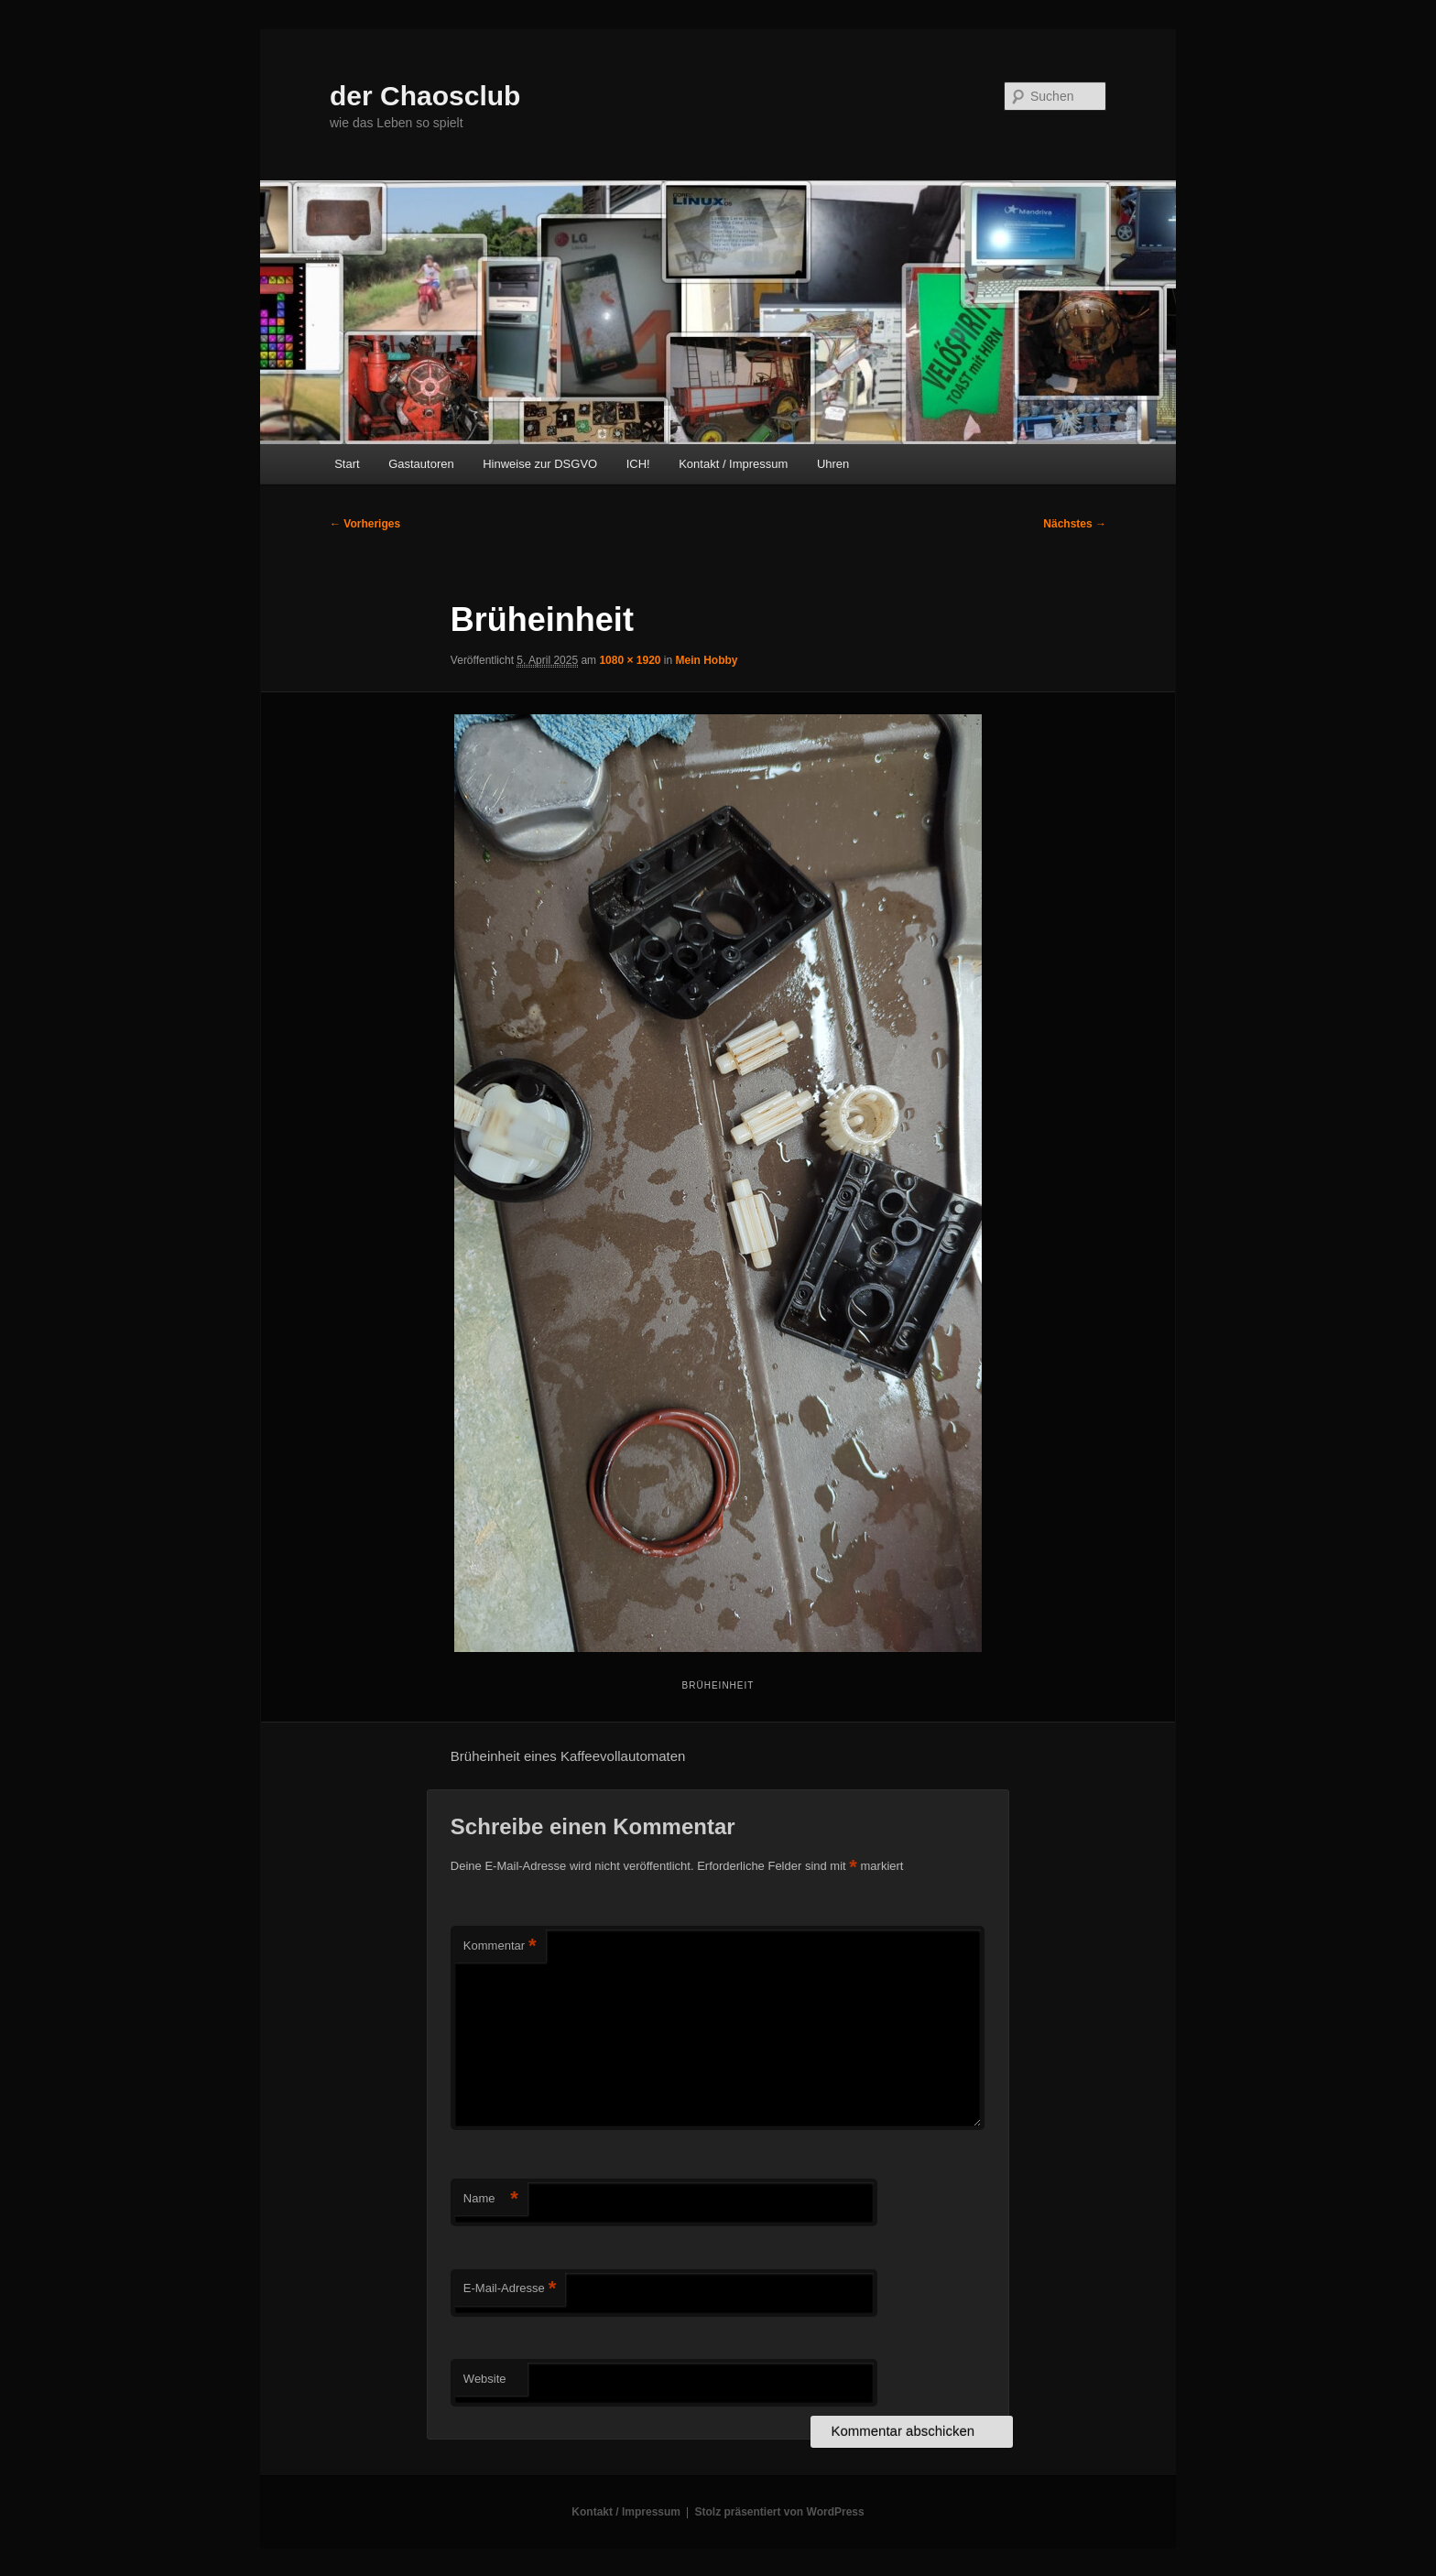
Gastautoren (421, 464)
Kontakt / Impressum (733, 464)
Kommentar (500, 1946)
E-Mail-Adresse (509, 2289)
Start (346, 464)
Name (490, 2199)
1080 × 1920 (629, 660)
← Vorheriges (365, 523)
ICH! (638, 464)
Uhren (833, 464)
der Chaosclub (425, 96)
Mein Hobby (707, 660)
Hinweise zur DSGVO (540, 464)
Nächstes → (1074, 523)
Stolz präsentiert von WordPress (780, 2511)
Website (484, 2379)
